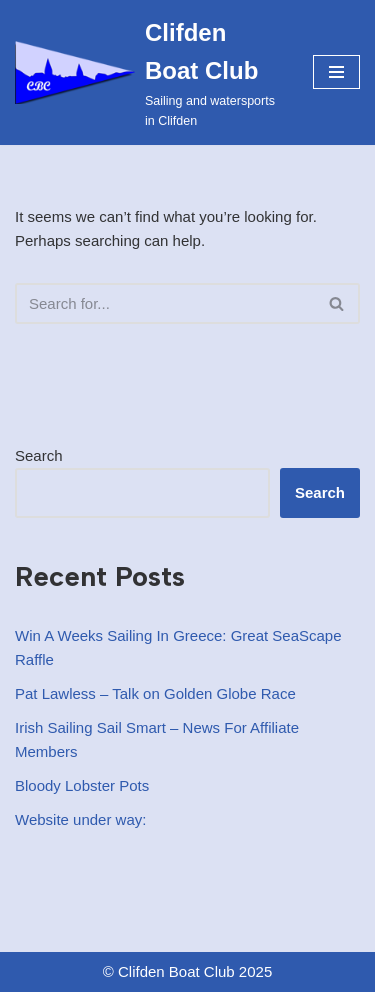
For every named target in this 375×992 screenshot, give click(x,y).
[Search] (165, 303)
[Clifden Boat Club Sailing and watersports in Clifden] (149, 72)
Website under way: (80, 819)
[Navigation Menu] (336, 72)
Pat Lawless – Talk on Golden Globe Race (155, 693)
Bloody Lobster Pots (82, 785)
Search (39, 455)
